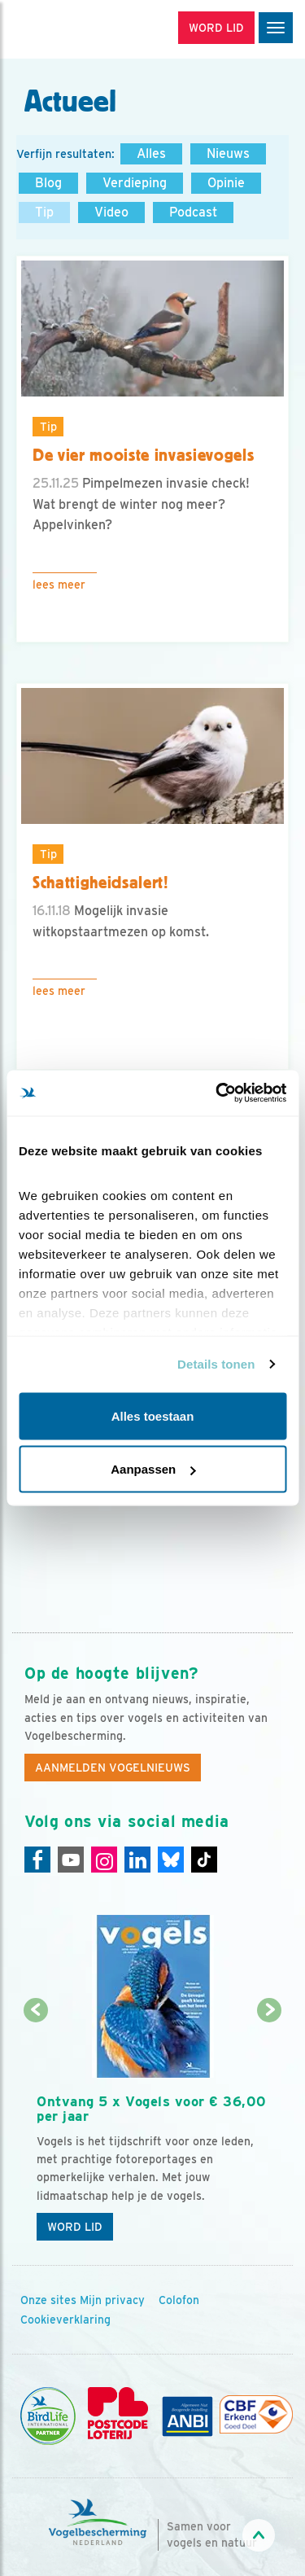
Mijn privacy (112, 2300)
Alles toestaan (152, 1415)
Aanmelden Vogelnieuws (112, 1767)
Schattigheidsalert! (101, 882)
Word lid (74, 2226)
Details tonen (216, 1364)
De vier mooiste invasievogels (144, 455)
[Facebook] (37, 1860)
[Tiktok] (204, 1860)
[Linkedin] (137, 1860)
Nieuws (228, 153)
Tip (44, 212)
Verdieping (134, 183)
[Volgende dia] (270, 2131)
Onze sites (48, 2300)
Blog (48, 183)
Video (111, 212)
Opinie (226, 183)
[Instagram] (104, 1860)
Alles (151, 153)
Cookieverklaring (65, 2319)
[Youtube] (71, 1860)
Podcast (193, 212)
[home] (81, 29)
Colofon (179, 2300)
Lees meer (59, 584)
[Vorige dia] (35, 2131)
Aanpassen (153, 1469)
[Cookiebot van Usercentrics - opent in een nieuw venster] (217, 1093)
